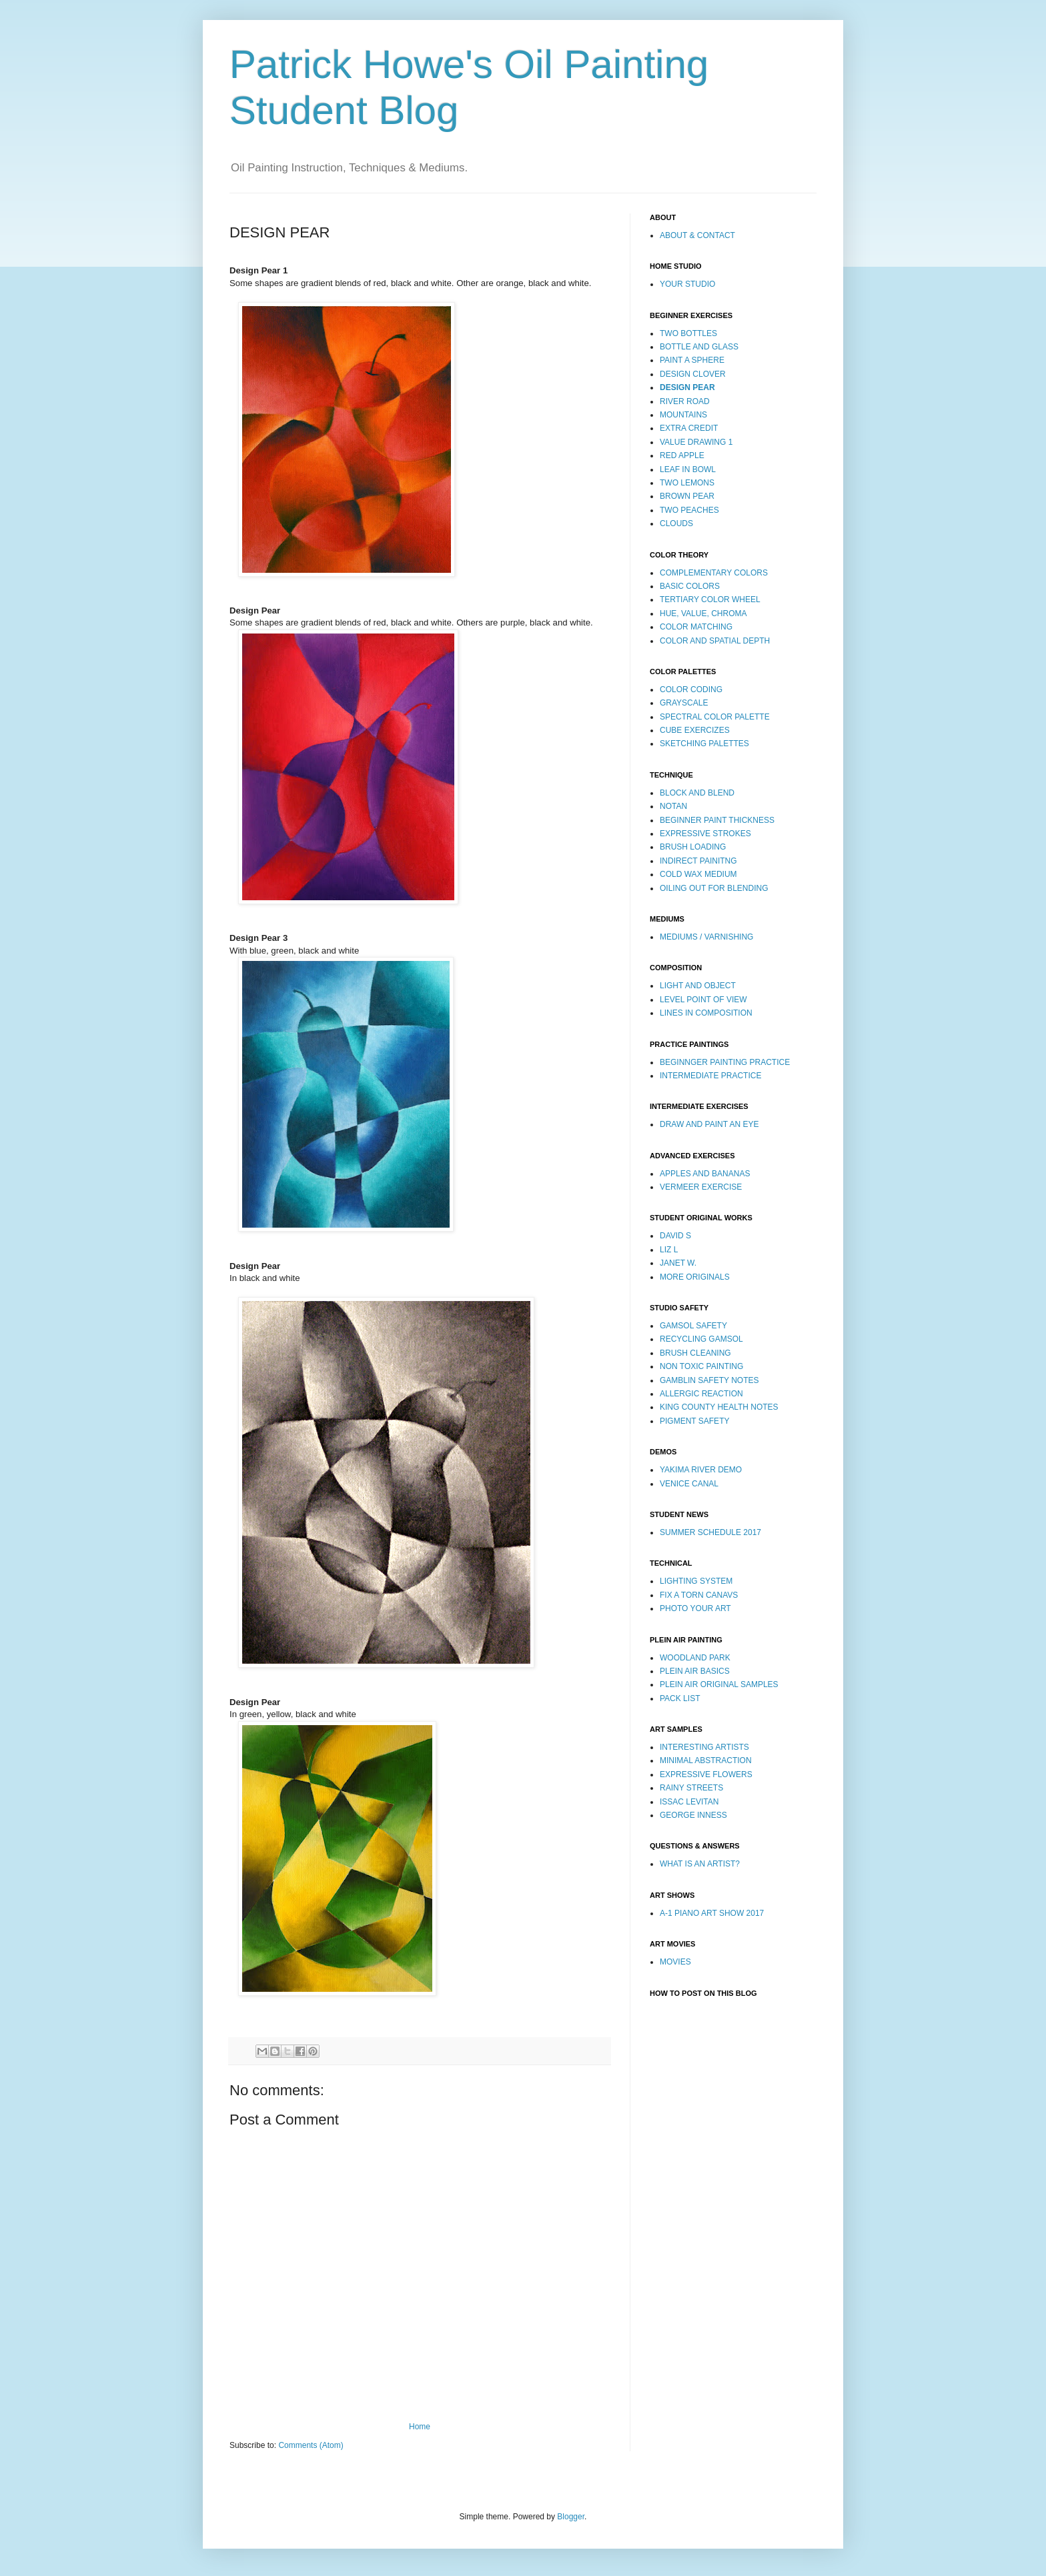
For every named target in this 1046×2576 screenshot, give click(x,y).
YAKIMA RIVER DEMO (701, 1469)
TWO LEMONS (687, 482)
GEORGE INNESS (693, 1815)
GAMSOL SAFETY (693, 1325)
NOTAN (673, 806)
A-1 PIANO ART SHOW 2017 (712, 1913)
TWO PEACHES (689, 510)
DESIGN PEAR (687, 387)
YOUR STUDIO (687, 284)
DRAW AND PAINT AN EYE (709, 1124)
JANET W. (678, 1263)
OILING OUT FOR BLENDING (714, 888)
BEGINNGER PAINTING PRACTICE (725, 1062)
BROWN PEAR (687, 496)
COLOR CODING (691, 689)
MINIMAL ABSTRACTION (706, 1760)
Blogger (570, 2516)
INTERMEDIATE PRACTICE (710, 1075)
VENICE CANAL (689, 1483)
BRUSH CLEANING (695, 1353)
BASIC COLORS (690, 586)
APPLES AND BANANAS (705, 1173)
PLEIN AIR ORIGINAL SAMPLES (719, 1684)
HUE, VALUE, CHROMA (703, 613)
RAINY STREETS (691, 1787)
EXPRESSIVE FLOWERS (706, 1774)
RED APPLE (682, 455)
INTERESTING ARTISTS (704, 1747)
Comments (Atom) (310, 2445)
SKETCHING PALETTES (704, 743)
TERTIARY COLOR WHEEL (710, 599)
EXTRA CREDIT (689, 428)
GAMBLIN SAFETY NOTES (709, 1380)
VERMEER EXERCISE (701, 1187)
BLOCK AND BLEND (697, 793)
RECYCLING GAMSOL (701, 1339)
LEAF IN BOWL (688, 469)
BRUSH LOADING (693, 847)
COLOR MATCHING (696, 626)
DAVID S (675, 1235)
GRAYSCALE (684, 703)
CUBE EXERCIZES (695, 730)
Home (419, 2426)
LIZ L (669, 1249)
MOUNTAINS (683, 414)
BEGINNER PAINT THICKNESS (717, 820)
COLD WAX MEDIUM (698, 874)
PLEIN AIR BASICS (695, 1671)
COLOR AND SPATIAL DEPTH (715, 641)
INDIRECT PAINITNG (698, 861)
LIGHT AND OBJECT (698, 985)
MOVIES (675, 1962)
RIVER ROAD (685, 401)
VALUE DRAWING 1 (696, 442)
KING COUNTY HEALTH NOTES (719, 1407)
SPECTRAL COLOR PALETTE (715, 717)
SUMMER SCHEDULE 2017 (710, 1532)
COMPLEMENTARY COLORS (714, 572)
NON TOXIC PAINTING (701, 1366)
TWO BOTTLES (688, 333)
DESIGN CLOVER (693, 374)
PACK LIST (680, 1698)
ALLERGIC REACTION (701, 1393)
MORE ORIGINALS (695, 1277)
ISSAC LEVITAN (689, 1801)
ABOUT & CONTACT (697, 235)
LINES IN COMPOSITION (706, 1013)
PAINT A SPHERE (692, 360)
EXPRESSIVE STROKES (705, 833)
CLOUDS (676, 523)
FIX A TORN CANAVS (699, 1595)
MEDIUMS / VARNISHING (706, 937)
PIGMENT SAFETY (694, 1421)
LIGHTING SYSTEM (696, 1581)
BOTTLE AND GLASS (699, 346)
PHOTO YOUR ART (695, 1608)
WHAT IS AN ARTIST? (700, 1863)
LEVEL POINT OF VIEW (703, 999)
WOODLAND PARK (695, 1657)
